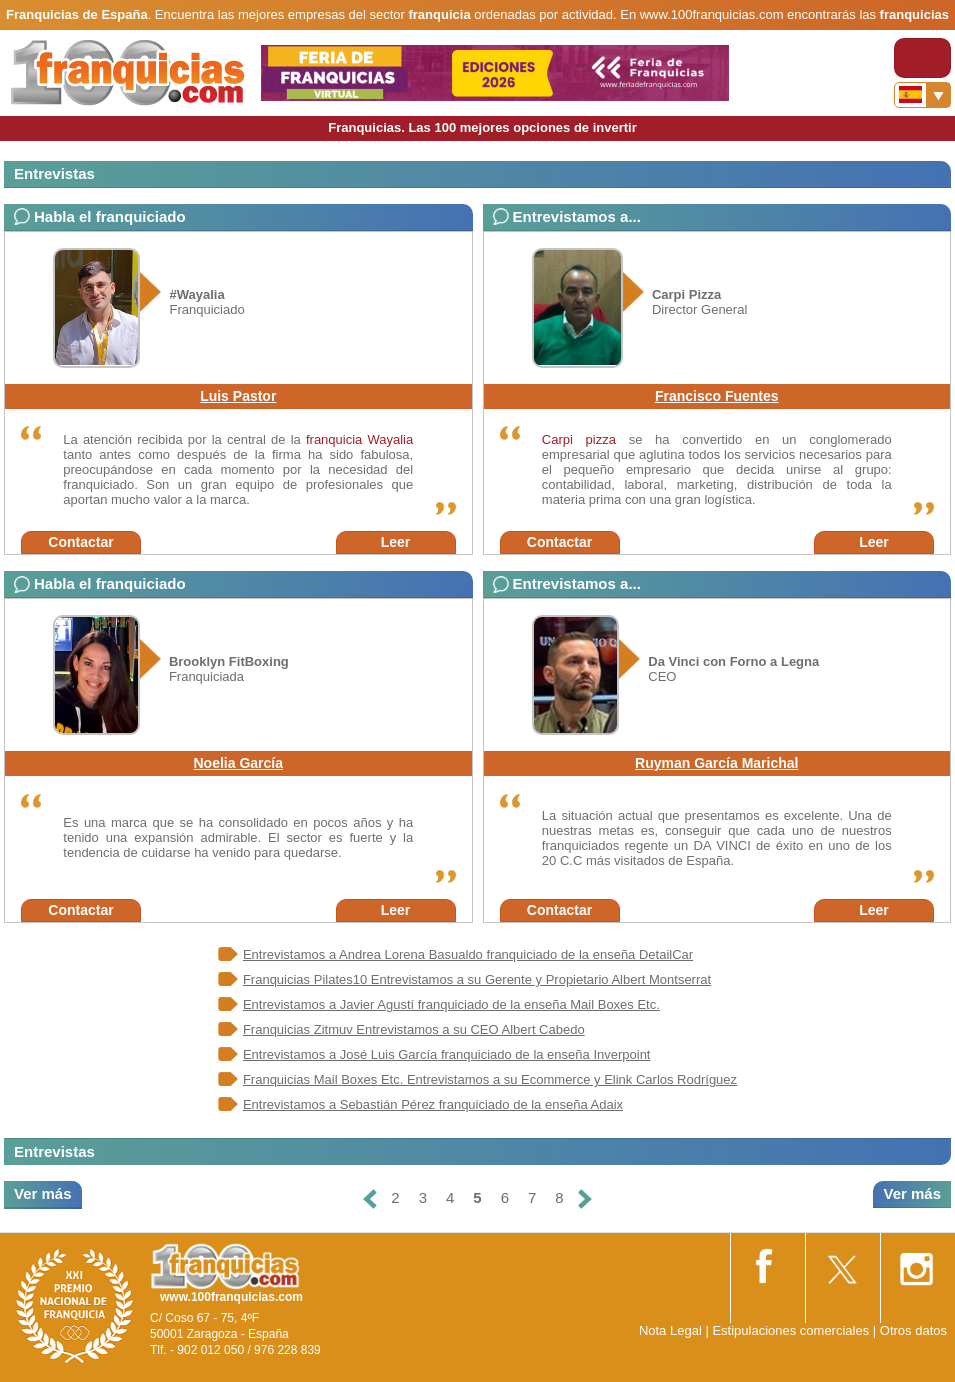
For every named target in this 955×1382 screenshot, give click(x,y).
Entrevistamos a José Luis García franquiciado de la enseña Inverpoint (447, 1054)
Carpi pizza (579, 439)
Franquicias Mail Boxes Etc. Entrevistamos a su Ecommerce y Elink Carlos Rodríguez (490, 1079)
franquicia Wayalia (359, 439)
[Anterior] (370, 1198)
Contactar (80, 542)
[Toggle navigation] (922, 58)
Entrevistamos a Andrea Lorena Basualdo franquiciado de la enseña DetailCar (468, 954)
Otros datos (913, 1330)
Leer (396, 542)
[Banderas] (922, 95)
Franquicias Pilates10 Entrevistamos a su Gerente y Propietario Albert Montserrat (477, 979)
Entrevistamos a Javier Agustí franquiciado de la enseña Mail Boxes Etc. (451, 1004)
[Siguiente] (585, 1198)
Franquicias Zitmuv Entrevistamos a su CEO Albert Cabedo (414, 1029)
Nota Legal (670, 1330)
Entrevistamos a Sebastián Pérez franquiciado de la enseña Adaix (433, 1104)
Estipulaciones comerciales (792, 1330)
